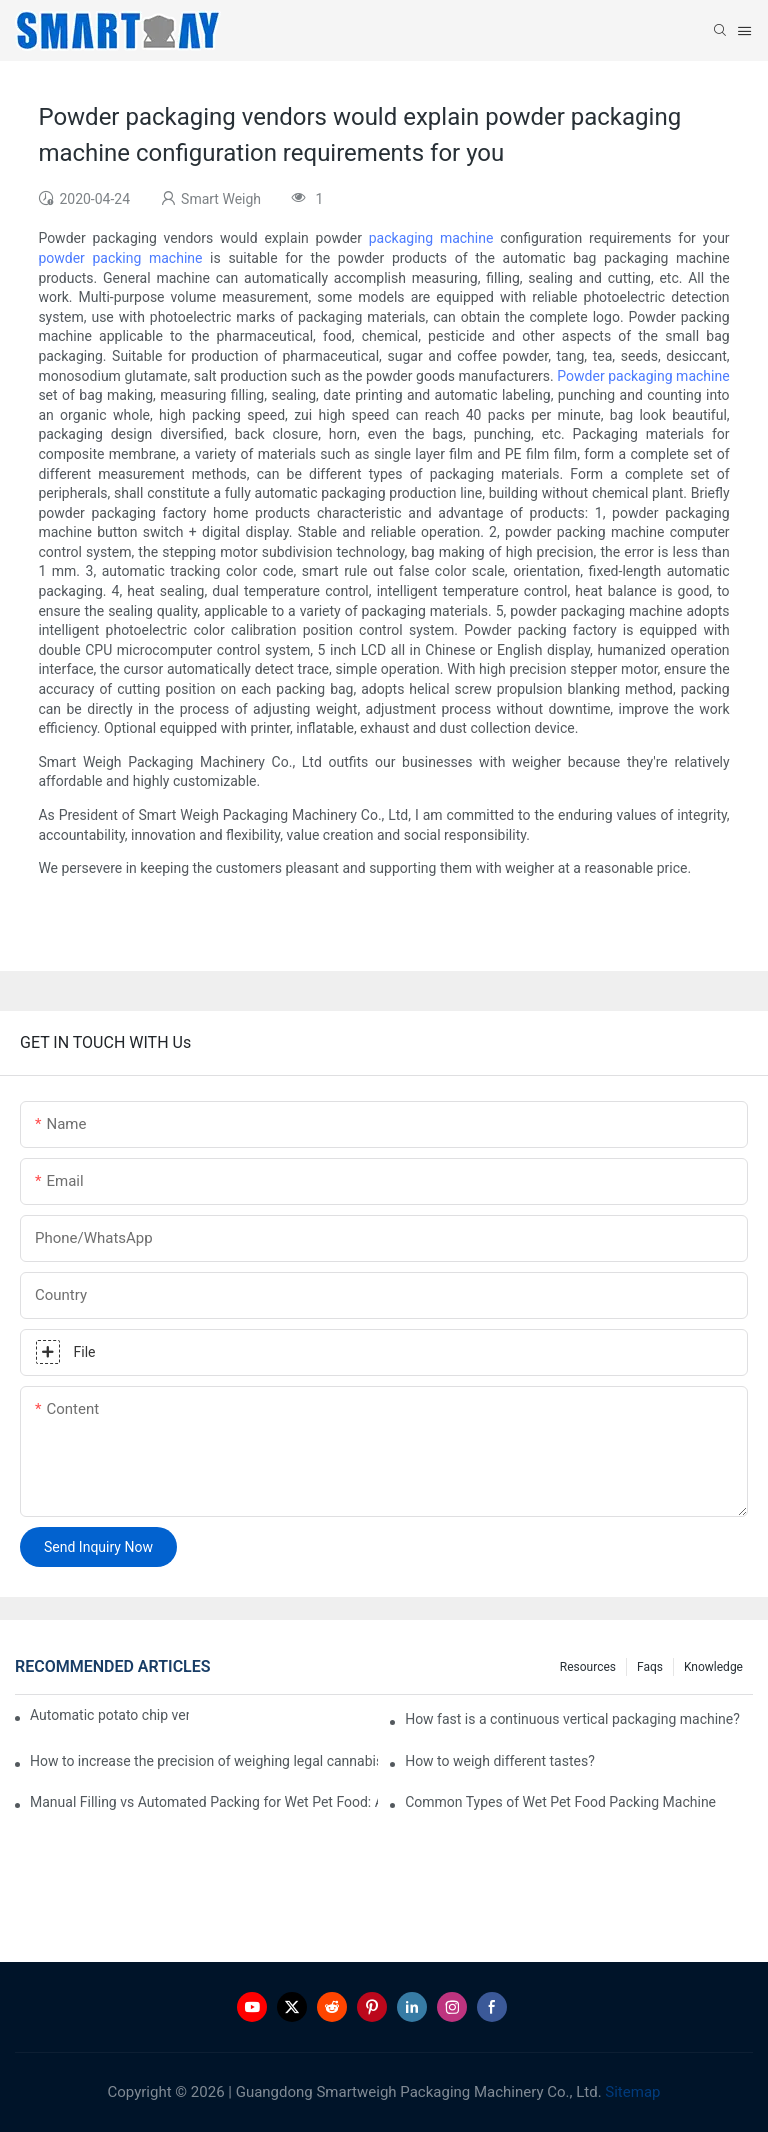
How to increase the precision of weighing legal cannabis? (204, 1761)
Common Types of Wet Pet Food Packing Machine (560, 1802)
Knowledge (713, 1667)
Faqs (650, 1667)
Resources (588, 1667)
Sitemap (631, 2092)
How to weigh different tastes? (500, 1761)
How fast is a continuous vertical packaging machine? (572, 1719)
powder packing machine (120, 258)
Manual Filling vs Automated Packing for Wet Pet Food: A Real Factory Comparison (204, 1802)
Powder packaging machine (643, 376)
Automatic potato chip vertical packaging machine (109, 1715)
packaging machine (431, 238)
